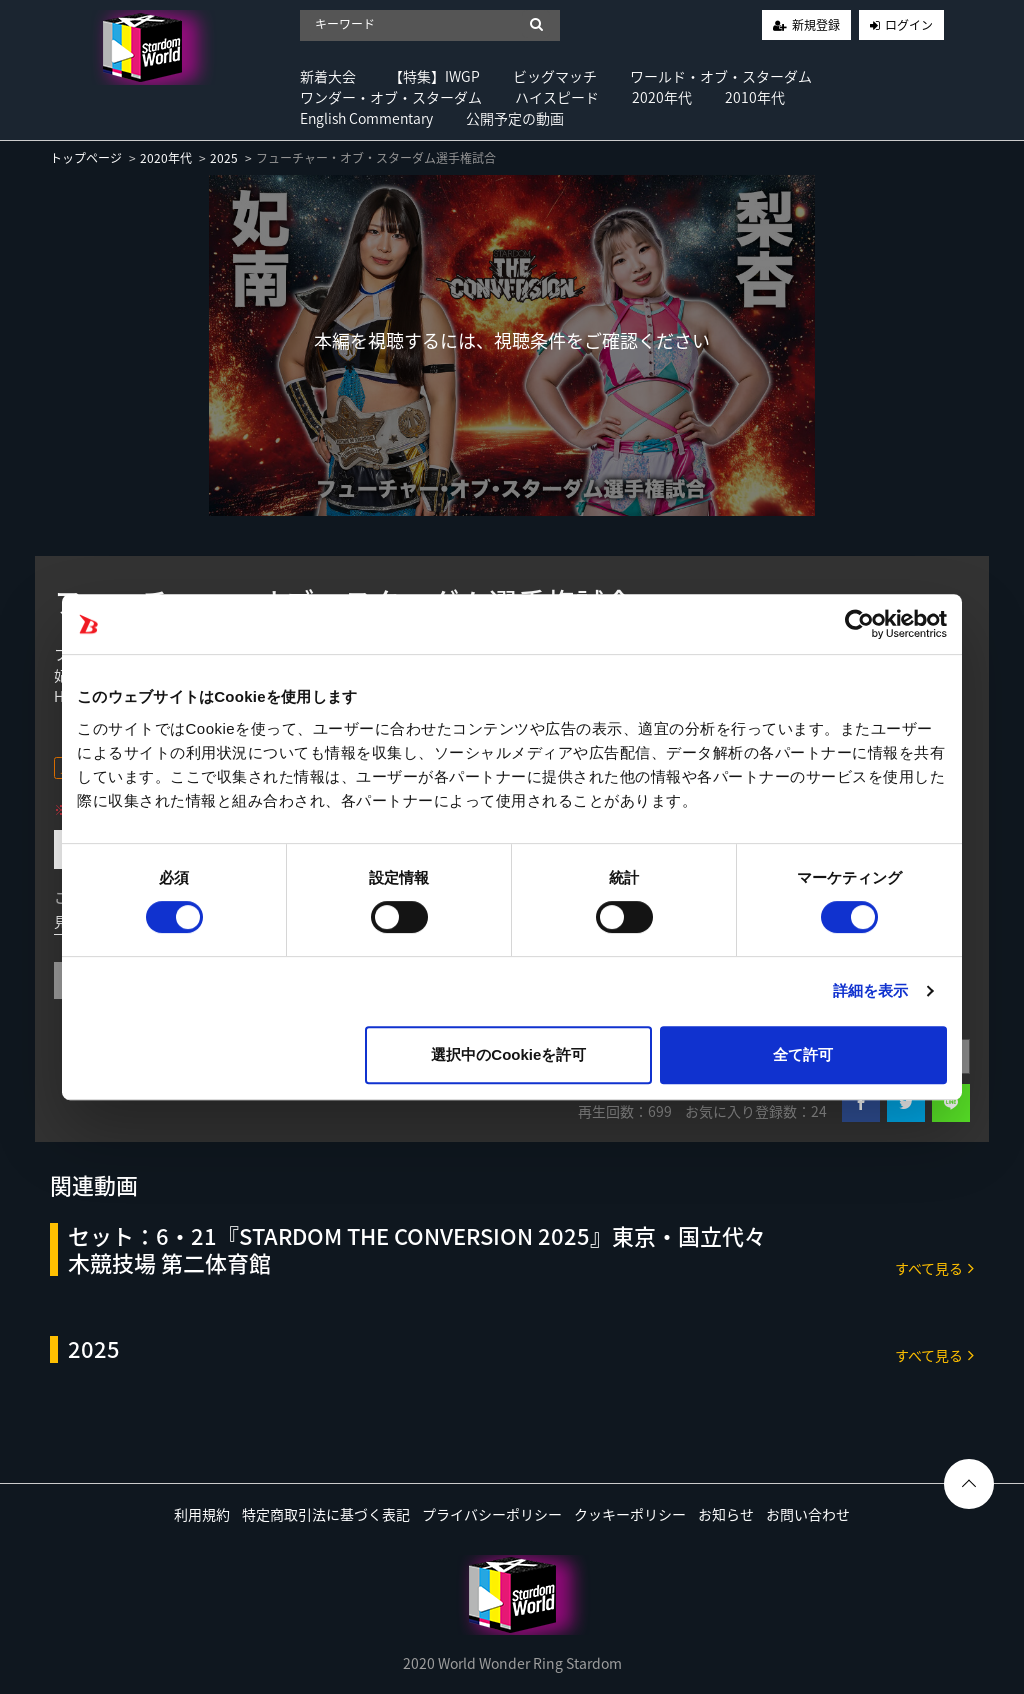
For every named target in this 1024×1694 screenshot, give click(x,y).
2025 (224, 158)
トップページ (86, 158)
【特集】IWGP (434, 76)
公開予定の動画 (515, 118)
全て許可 (803, 1054)
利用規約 (202, 1514)
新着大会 (328, 76)
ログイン (909, 25)
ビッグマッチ (555, 76)
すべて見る (934, 1267)
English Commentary (366, 118)
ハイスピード (557, 97)
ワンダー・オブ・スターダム (391, 97)
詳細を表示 (871, 990)
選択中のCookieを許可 (508, 1054)
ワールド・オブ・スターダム (721, 76)
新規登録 (816, 25)
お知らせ (726, 1514)
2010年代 (755, 97)
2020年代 (662, 97)
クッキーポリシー (630, 1514)
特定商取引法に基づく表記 (326, 1514)
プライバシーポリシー (492, 1514)
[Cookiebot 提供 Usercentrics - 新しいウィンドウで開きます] (859, 624)
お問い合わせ (808, 1514)
